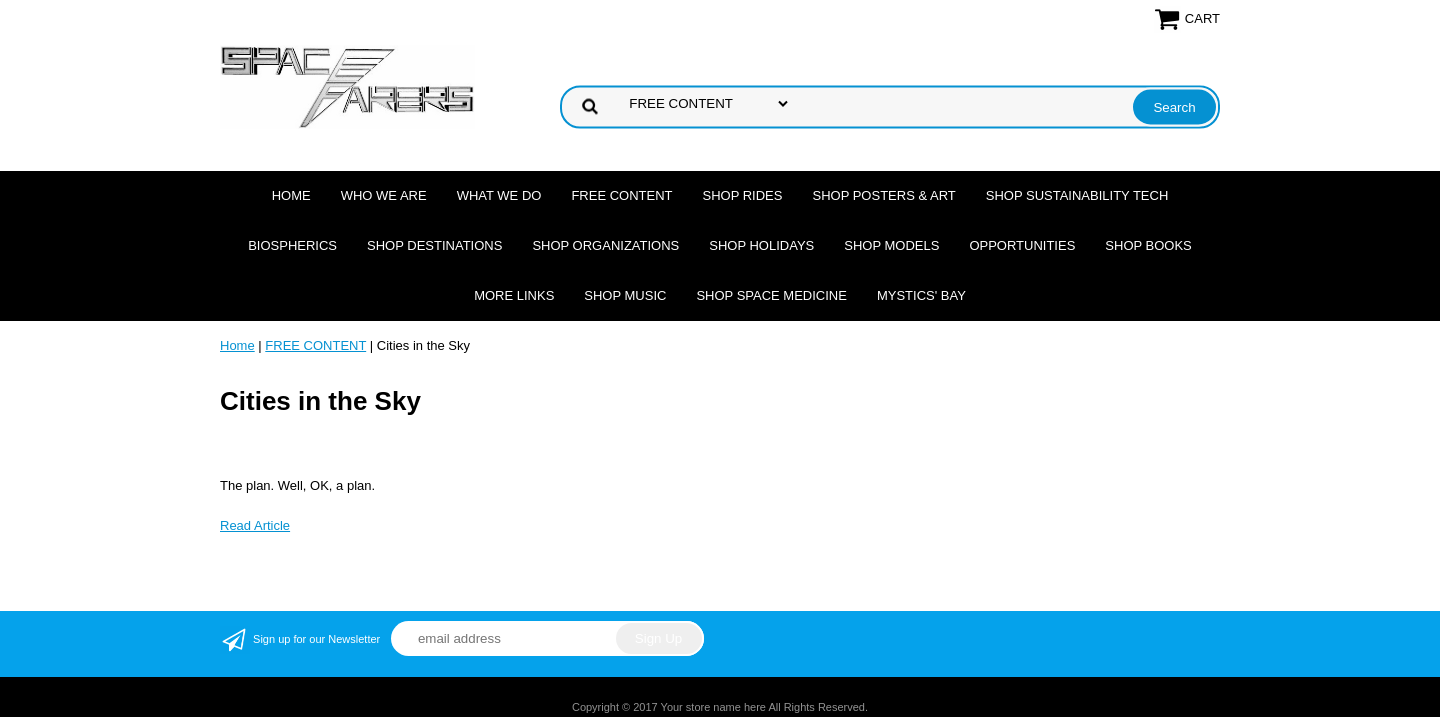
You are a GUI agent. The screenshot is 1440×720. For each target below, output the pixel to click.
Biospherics (292, 245)
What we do (499, 195)
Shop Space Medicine (771, 295)
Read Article (255, 525)
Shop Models (891, 245)
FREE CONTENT (621, 195)
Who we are (384, 195)
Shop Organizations (605, 245)
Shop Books (1148, 245)
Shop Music (625, 295)
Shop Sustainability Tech (1077, 195)
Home (291, 195)
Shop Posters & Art (883, 195)
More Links (514, 295)
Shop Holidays (761, 245)
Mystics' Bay (921, 295)
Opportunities (1022, 245)
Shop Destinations (434, 245)
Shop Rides (743, 195)
